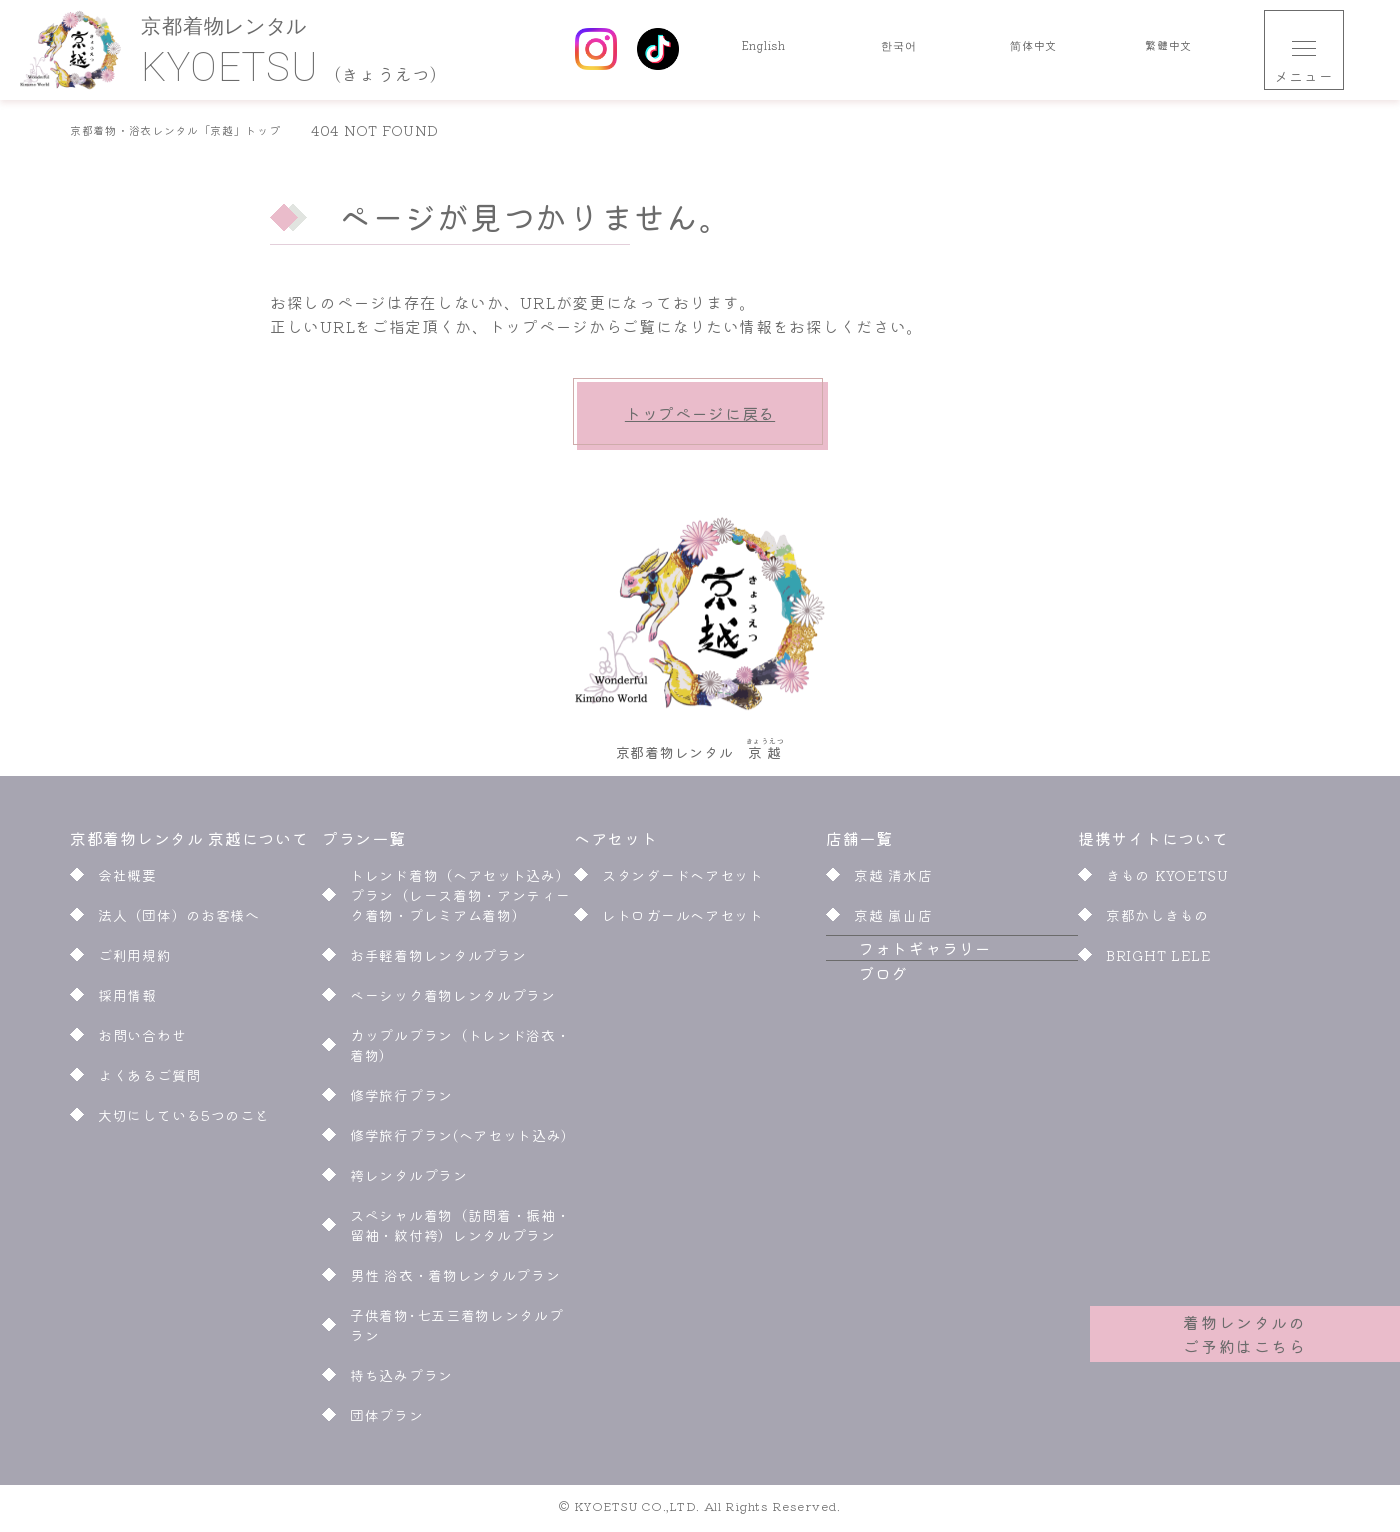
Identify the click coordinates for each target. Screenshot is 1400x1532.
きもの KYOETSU (1167, 881)
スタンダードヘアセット (683, 881)
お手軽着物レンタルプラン (438, 961)
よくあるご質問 (149, 1081)
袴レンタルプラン (409, 1181)
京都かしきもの (1157, 921)
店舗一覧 (859, 844)
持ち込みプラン (401, 1381)
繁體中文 (1168, 50)
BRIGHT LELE (1159, 961)
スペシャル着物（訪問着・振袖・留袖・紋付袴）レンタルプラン (460, 1231)
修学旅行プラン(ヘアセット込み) (462, 1141)
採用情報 (127, 1001)
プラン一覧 (364, 844)
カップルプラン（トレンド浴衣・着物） (460, 1051)
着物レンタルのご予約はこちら (1245, 1322)
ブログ (851, 1027)
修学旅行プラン (401, 1101)
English (763, 50)
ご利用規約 (135, 961)
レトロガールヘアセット (683, 921)
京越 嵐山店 (893, 921)
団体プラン (387, 1421)
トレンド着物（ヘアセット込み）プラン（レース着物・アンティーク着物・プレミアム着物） (460, 901)
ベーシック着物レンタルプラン (453, 1001)
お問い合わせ (142, 1041)
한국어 (899, 50)
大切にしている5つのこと (183, 1121)
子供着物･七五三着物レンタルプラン (457, 1331)
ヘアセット (617, 844)
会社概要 (127, 881)
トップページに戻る (700, 413)
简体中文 (1033, 50)
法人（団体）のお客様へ (179, 921)
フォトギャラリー (893, 978)
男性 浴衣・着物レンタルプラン (455, 1281)
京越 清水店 (893, 881)
